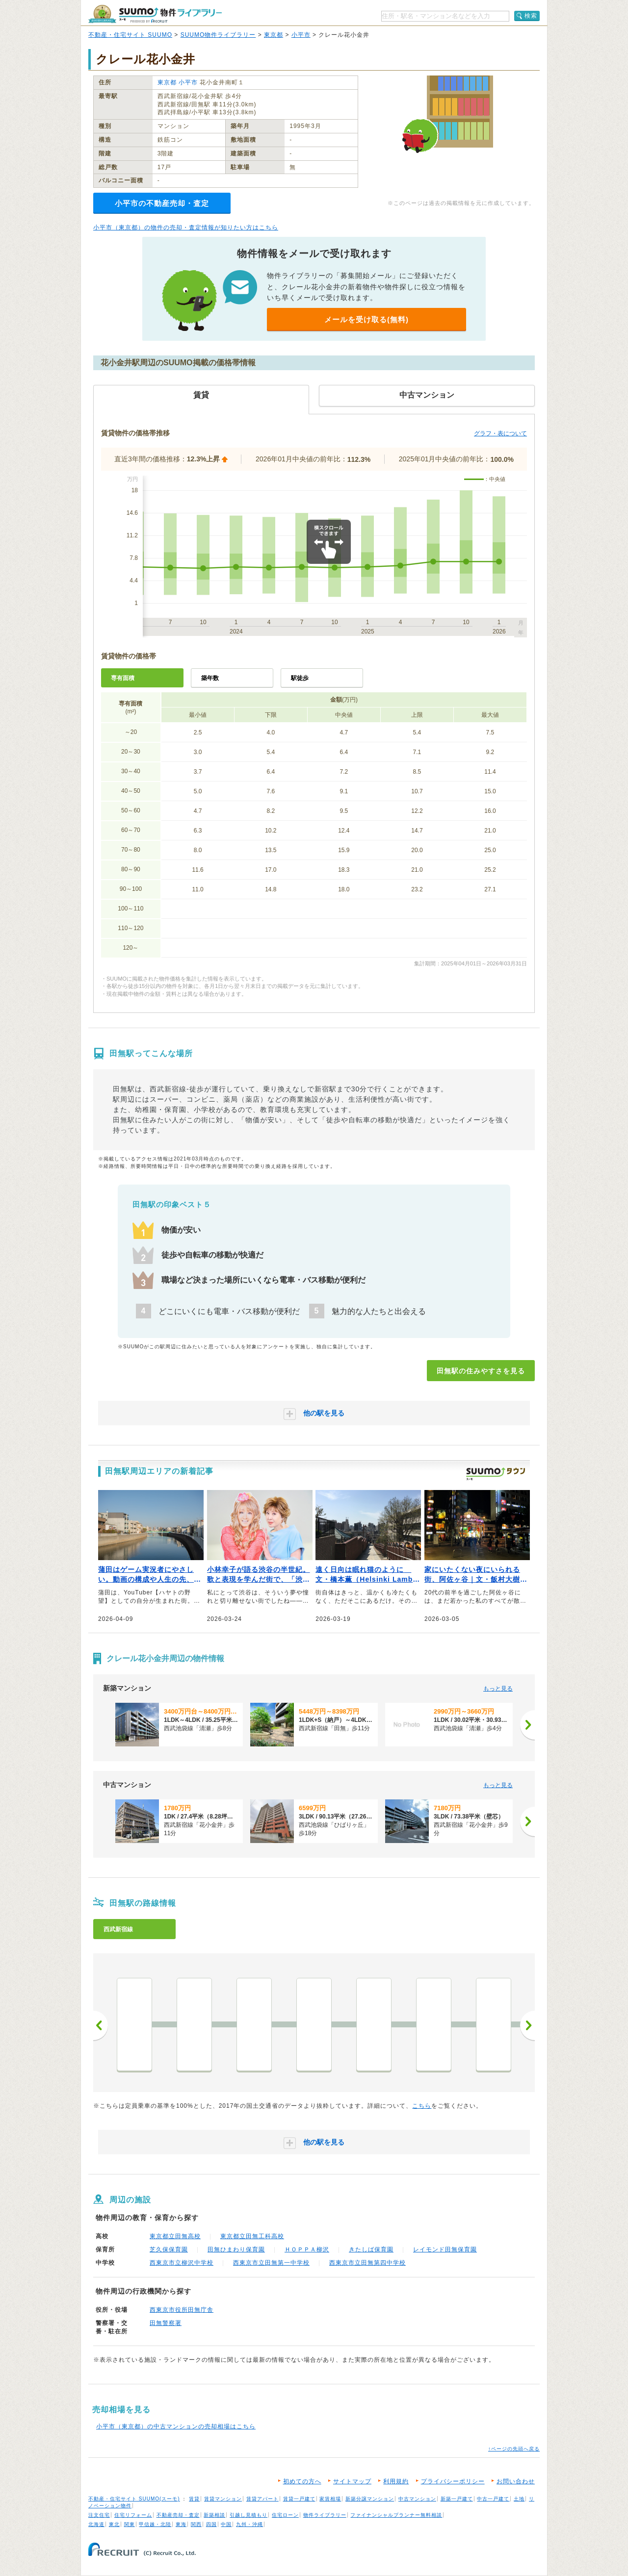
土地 (519, 2498)
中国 (226, 2524)
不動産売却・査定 (178, 2515)
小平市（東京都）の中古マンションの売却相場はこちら (176, 2426)
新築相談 (214, 2515)
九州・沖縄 (249, 2524)
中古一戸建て (493, 2498)
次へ (527, 2025)
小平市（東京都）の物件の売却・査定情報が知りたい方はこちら (185, 227)
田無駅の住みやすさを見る (481, 1371)
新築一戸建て (457, 2498)
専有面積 (122, 678)
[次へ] (527, 1725)
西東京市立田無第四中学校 (367, 2262)
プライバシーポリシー (453, 2481)
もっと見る (498, 1688)
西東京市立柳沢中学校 (181, 2262)
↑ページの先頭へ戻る (514, 2448)
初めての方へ (302, 2481)
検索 (530, 15)
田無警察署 (166, 2323)
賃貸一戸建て (299, 2498)
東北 (114, 2524)
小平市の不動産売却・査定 (162, 203)
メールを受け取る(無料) (366, 319)
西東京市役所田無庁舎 (181, 2309)
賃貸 (194, 2498)
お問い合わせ (516, 2481)
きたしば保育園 (371, 2249)
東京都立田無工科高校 (252, 2236)
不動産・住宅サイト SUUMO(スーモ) (134, 2498)
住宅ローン (285, 2515)
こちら (421, 2105)
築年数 (210, 678)
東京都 (273, 34)
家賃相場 (330, 2498)
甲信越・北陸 (155, 2524)
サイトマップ (352, 2481)
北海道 (96, 2524)
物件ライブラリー (324, 2515)
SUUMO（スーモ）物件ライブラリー (155, 14)
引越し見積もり (248, 2515)
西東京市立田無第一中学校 (271, 2262)
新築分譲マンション (369, 2498)
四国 (211, 2524)
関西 (196, 2524)
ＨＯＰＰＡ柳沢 (307, 2249)
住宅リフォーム (133, 2515)
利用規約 (396, 2481)
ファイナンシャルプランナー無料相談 (396, 2515)
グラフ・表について (500, 433)
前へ (100, 2025)
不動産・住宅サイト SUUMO (130, 34)
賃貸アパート (262, 2498)
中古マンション (417, 2498)
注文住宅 (99, 2515)
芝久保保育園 (169, 2249)
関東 (129, 2524)
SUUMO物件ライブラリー (218, 34)
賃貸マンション (223, 2498)
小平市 (301, 34)
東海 (181, 2524)
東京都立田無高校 (175, 2236)
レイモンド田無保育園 (445, 2249)
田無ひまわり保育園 (236, 2249)
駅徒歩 (300, 678)
